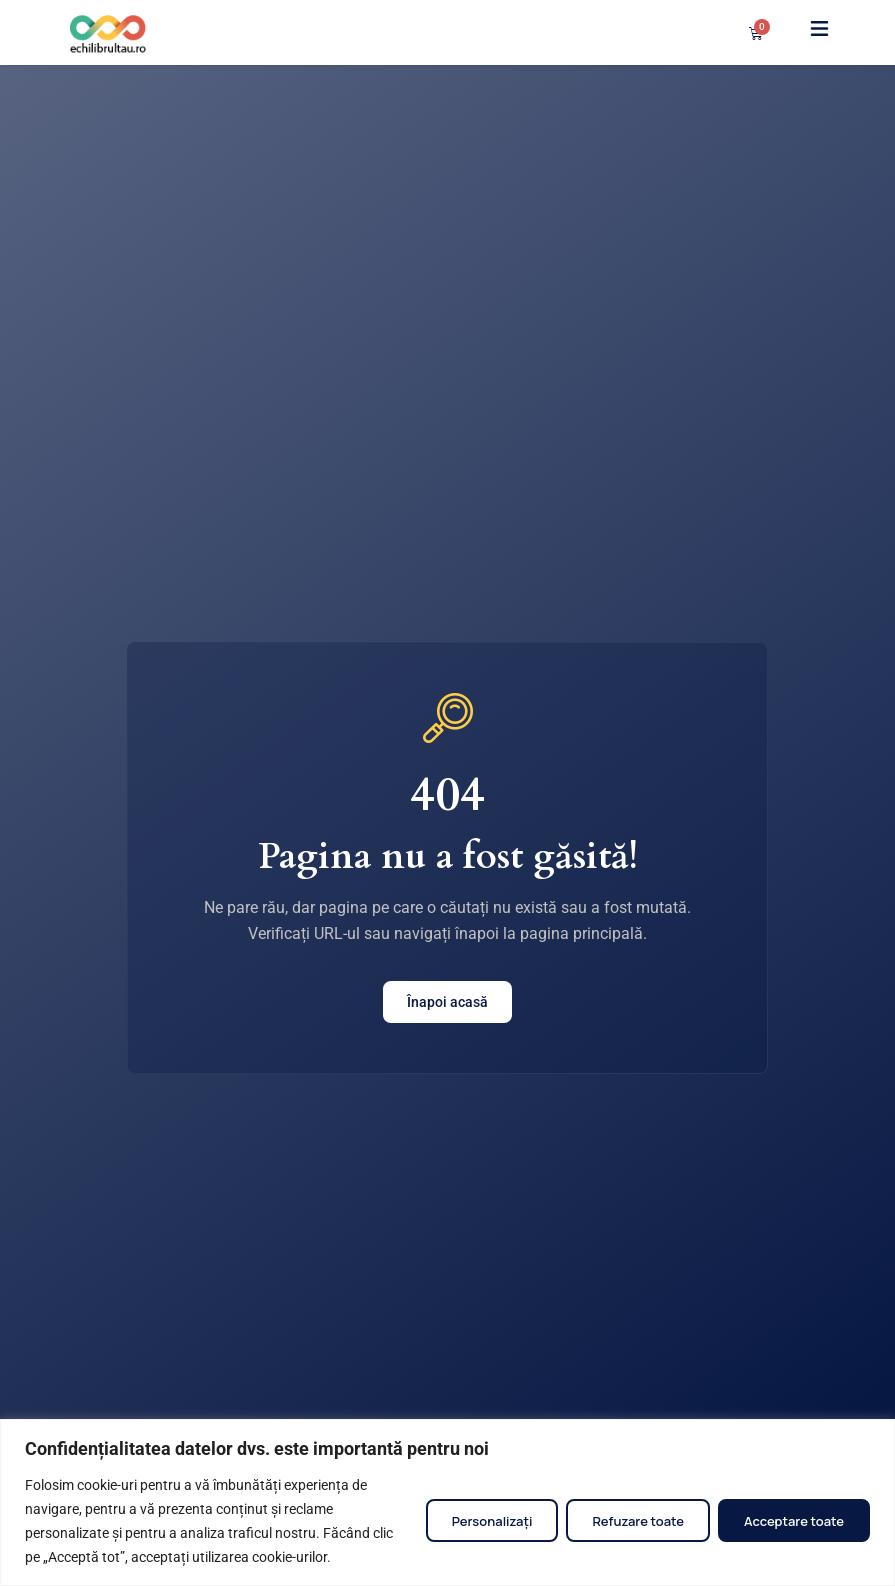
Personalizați (492, 1521)
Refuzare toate (638, 1521)
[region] (447, 1502)
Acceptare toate (794, 1521)
